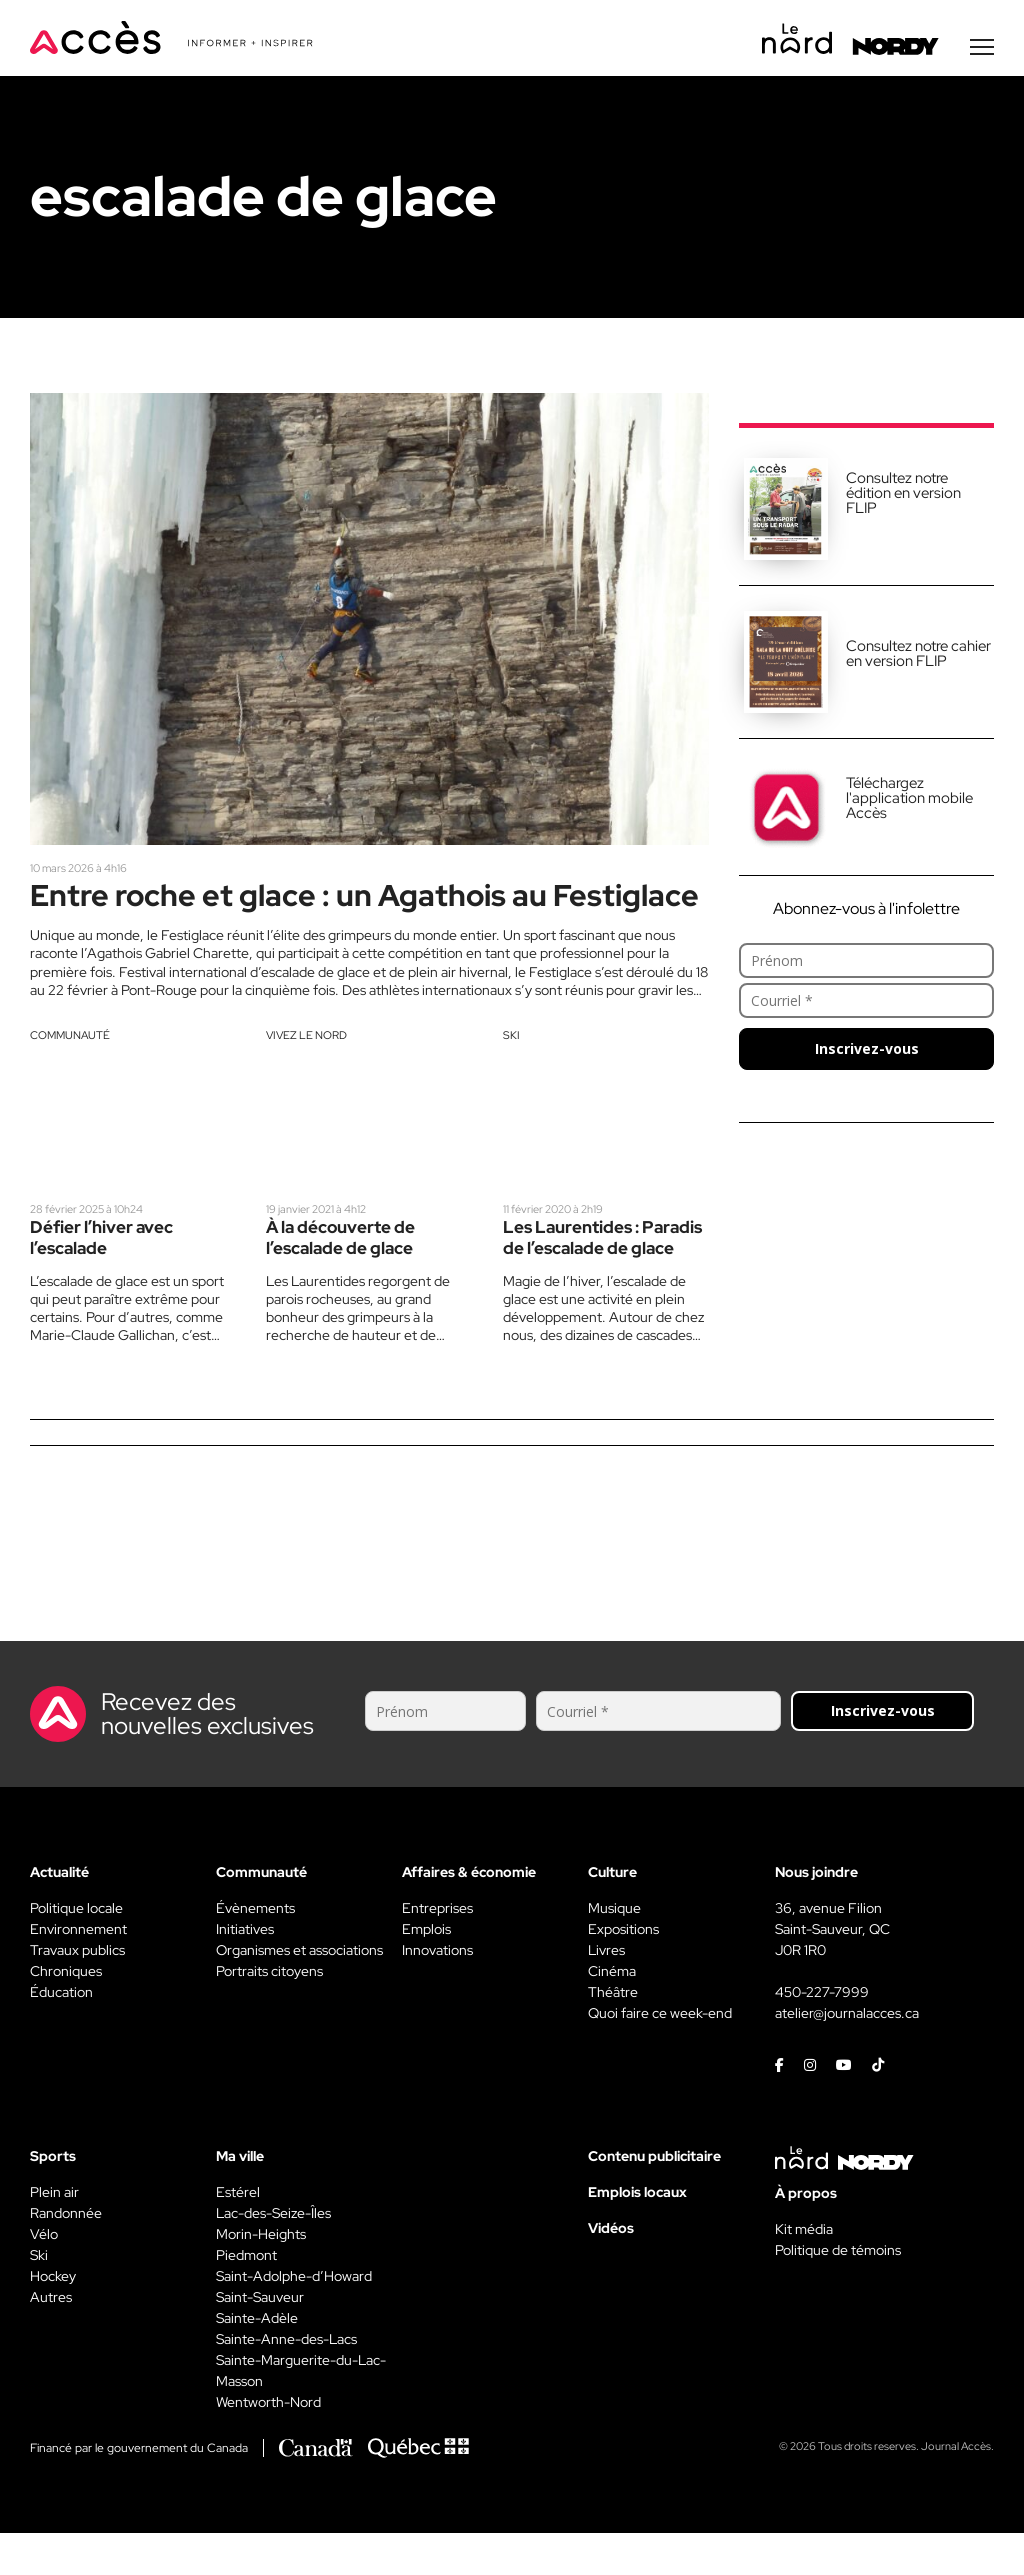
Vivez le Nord (306, 1076)
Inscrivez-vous (867, 1050)
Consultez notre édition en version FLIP (903, 495)
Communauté (70, 1076)
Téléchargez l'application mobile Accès (909, 800)
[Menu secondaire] (982, 49)
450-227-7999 (822, 2034)
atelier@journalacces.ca (847, 2055)
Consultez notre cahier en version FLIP (918, 655)
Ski (511, 1076)
